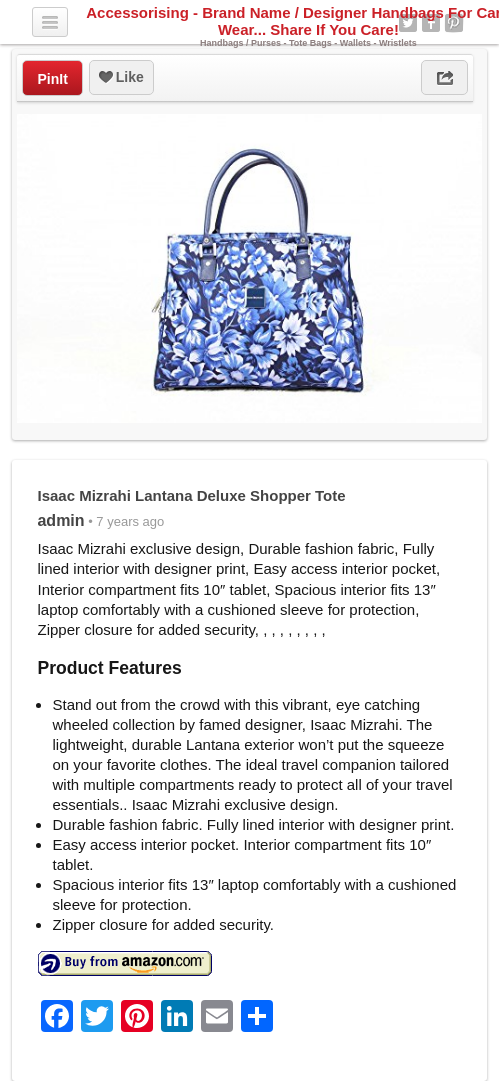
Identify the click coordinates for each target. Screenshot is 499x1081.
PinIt (52, 79)
